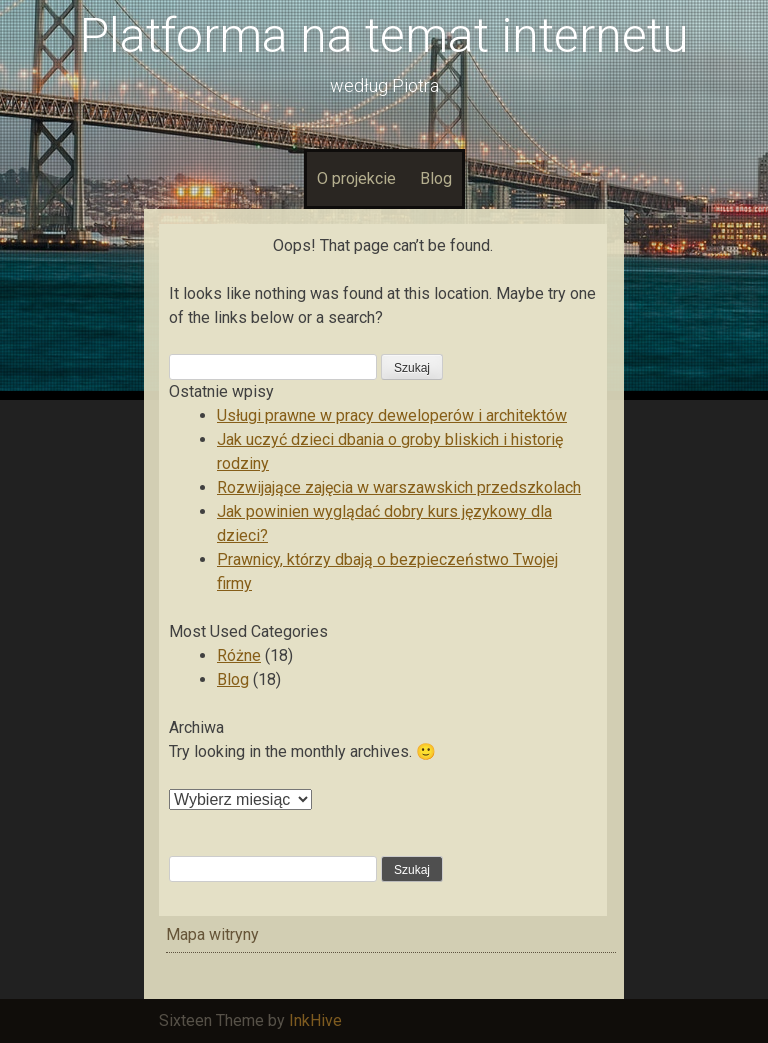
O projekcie (356, 178)
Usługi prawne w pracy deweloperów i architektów (392, 415)
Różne (239, 655)
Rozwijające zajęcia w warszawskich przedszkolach (399, 487)
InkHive (315, 1020)
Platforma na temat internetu (384, 35)
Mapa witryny (212, 934)
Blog (436, 178)
